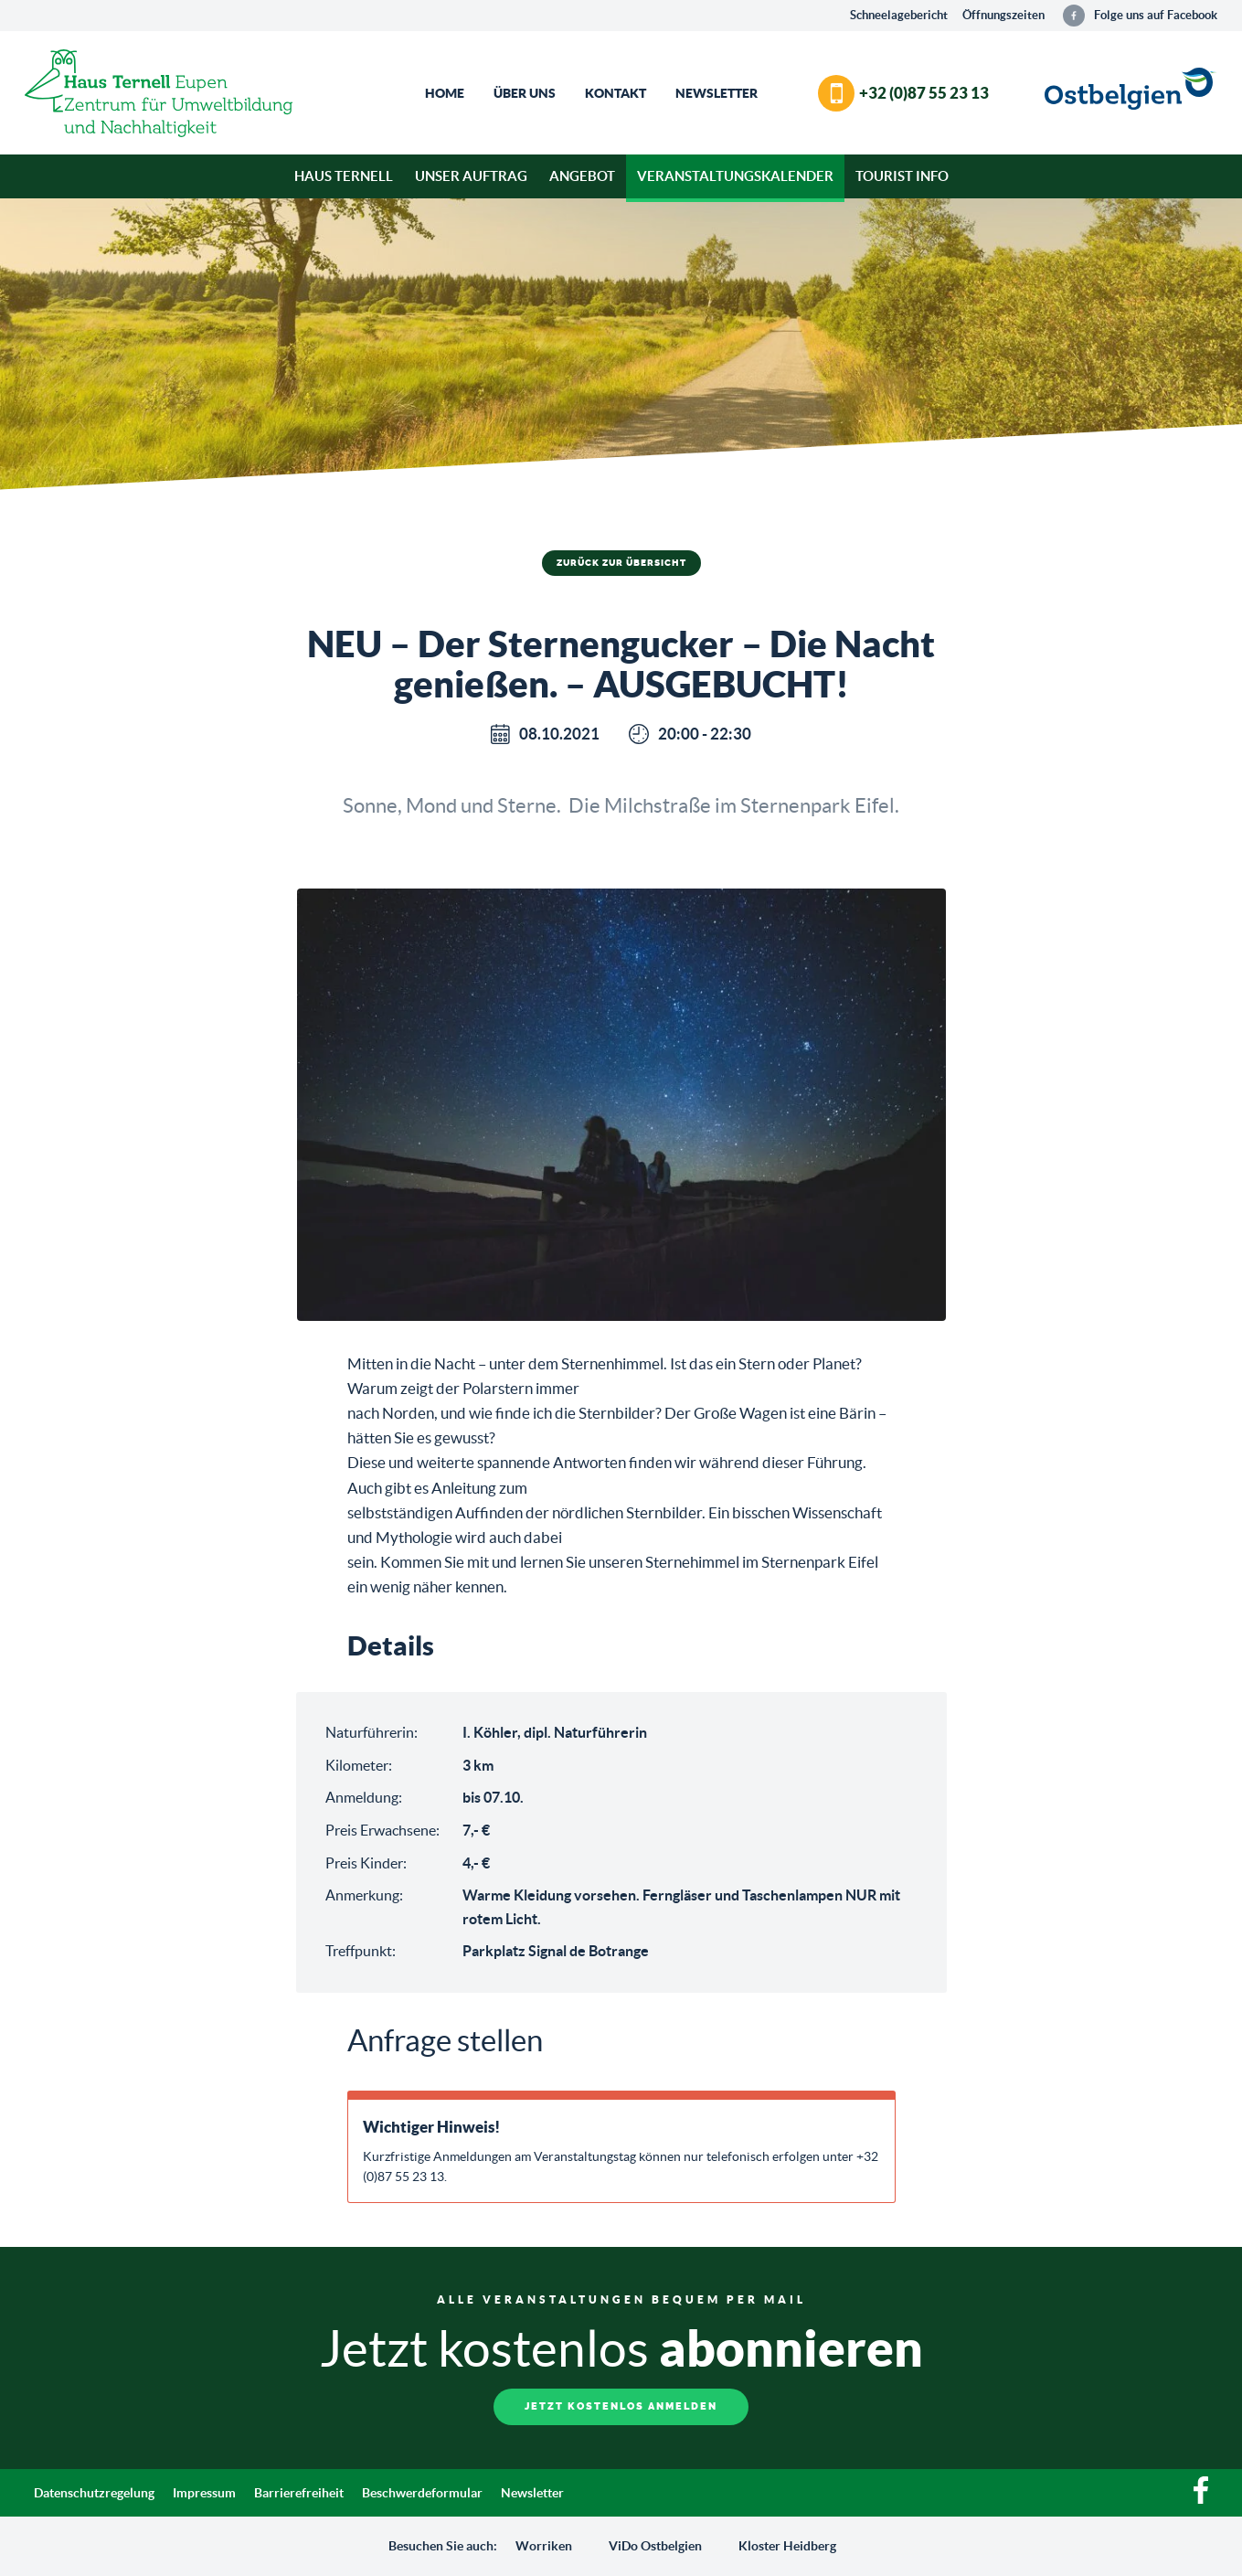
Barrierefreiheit (299, 2493)
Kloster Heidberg (787, 2546)
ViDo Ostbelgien (655, 2546)
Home (444, 93)
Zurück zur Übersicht (621, 563)
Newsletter (716, 93)
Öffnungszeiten (1003, 15)
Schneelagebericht (899, 15)
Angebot (582, 176)
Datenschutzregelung (94, 2493)
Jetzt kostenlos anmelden (621, 2406)
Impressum (204, 2493)
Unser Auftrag (471, 176)
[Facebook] (1200, 2499)
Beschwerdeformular (422, 2493)
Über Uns (525, 93)
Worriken (543, 2546)
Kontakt (615, 93)
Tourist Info (902, 176)
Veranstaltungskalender (735, 176)
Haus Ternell (343, 176)
